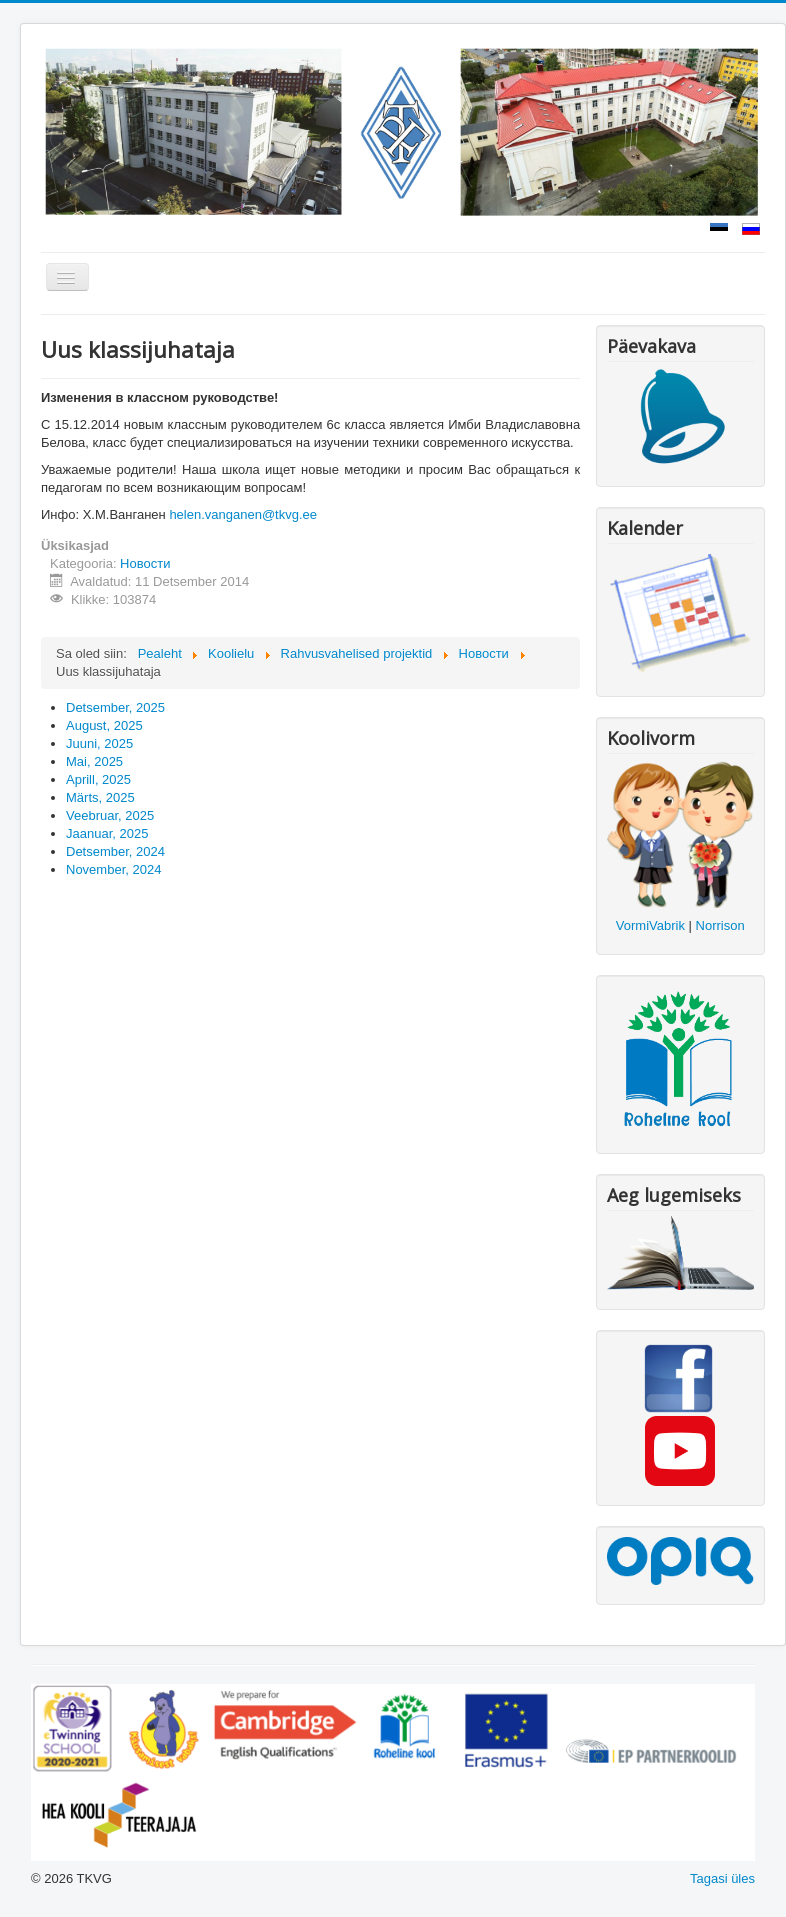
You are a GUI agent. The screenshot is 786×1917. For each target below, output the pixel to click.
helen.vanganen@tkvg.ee (243, 514)
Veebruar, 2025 (110, 815)
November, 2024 (113, 869)
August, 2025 (104, 725)
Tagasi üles (722, 1878)
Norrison (720, 925)
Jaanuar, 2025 (107, 833)
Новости (145, 563)
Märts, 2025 (100, 797)
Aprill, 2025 (98, 779)
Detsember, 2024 (115, 851)
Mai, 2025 (94, 761)
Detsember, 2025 (115, 707)
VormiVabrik (650, 925)
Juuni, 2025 (99, 743)
